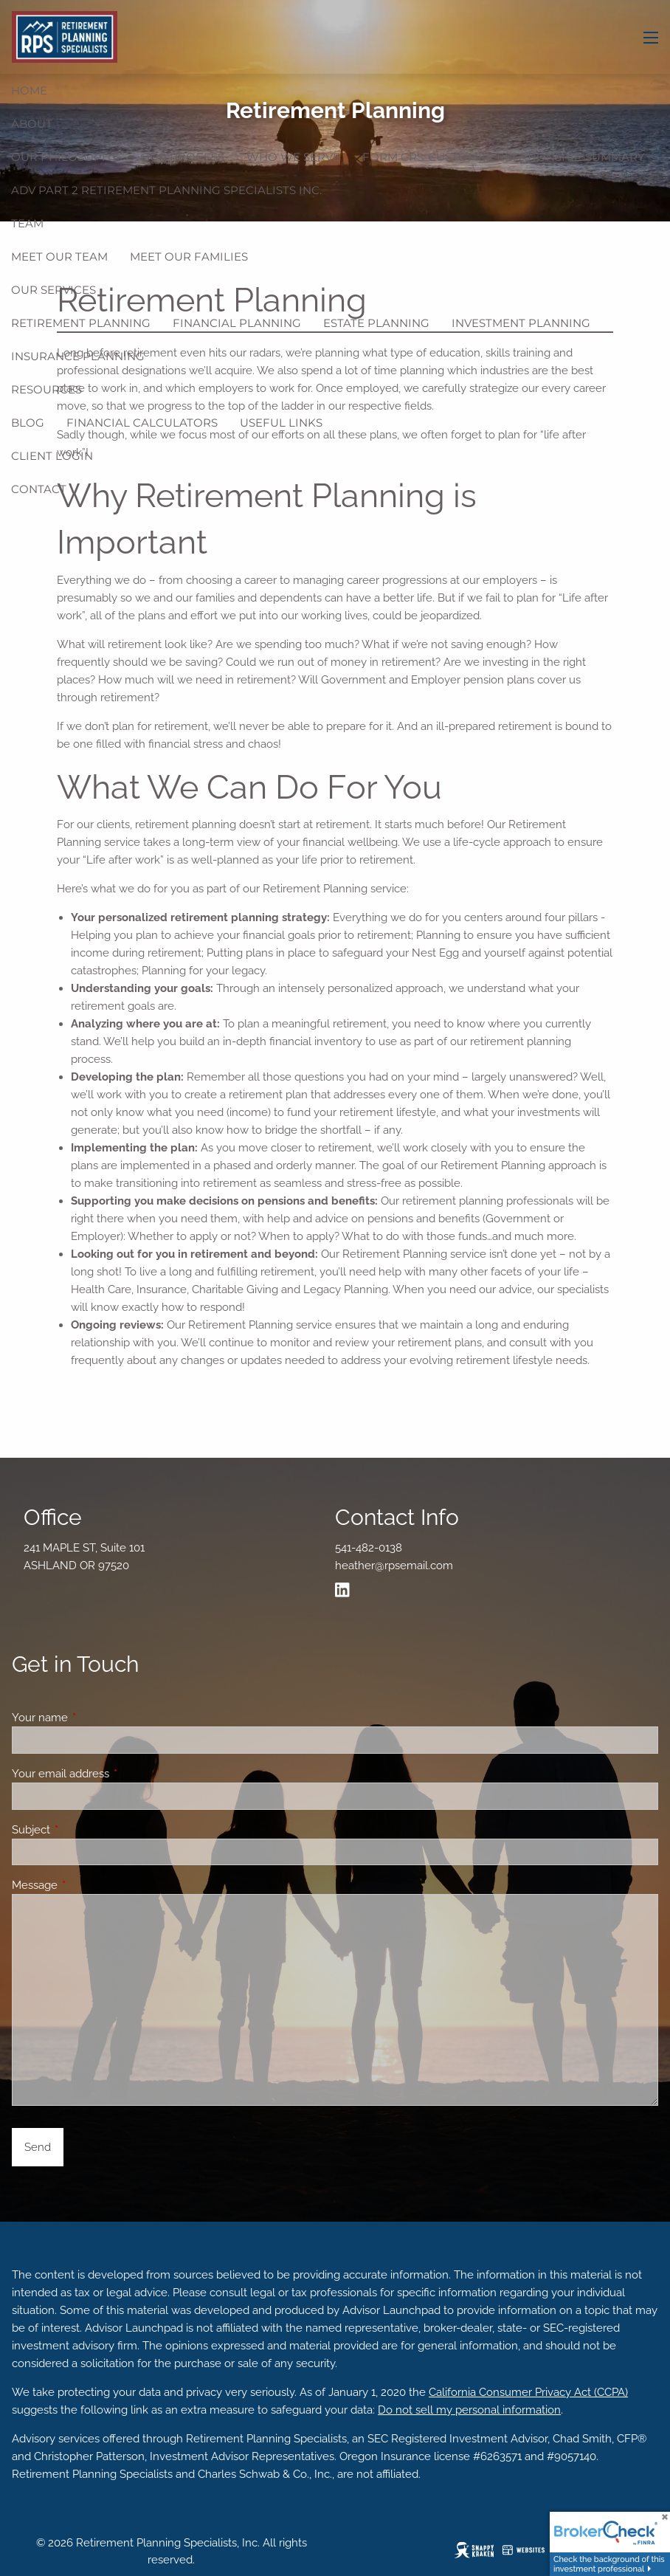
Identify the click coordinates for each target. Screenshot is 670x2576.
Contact (38, 489)
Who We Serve (293, 157)
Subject (84, 1829)
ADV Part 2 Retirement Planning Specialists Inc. (166, 190)
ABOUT (31, 124)
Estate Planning (376, 323)
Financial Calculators (142, 423)
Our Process (182, 157)
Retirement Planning (81, 323)
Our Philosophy (64, 157)
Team (27, 223)
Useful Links (281, 423)
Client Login (52, 456)
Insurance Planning (78, 356)
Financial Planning (237, 323)
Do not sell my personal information (469, 2410)
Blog (27, 423)
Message (88, 1885)
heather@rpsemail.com (394, 1565)
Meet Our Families (189, 256)
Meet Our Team (59, 256)
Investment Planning (521, 323)
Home (29, 90)
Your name (93, 1717)
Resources (46, 389)
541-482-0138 (368, 1547)
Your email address (114, 1773)
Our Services (53, 290)
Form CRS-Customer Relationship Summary (503, 157)
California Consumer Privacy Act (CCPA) (528, 2392)
